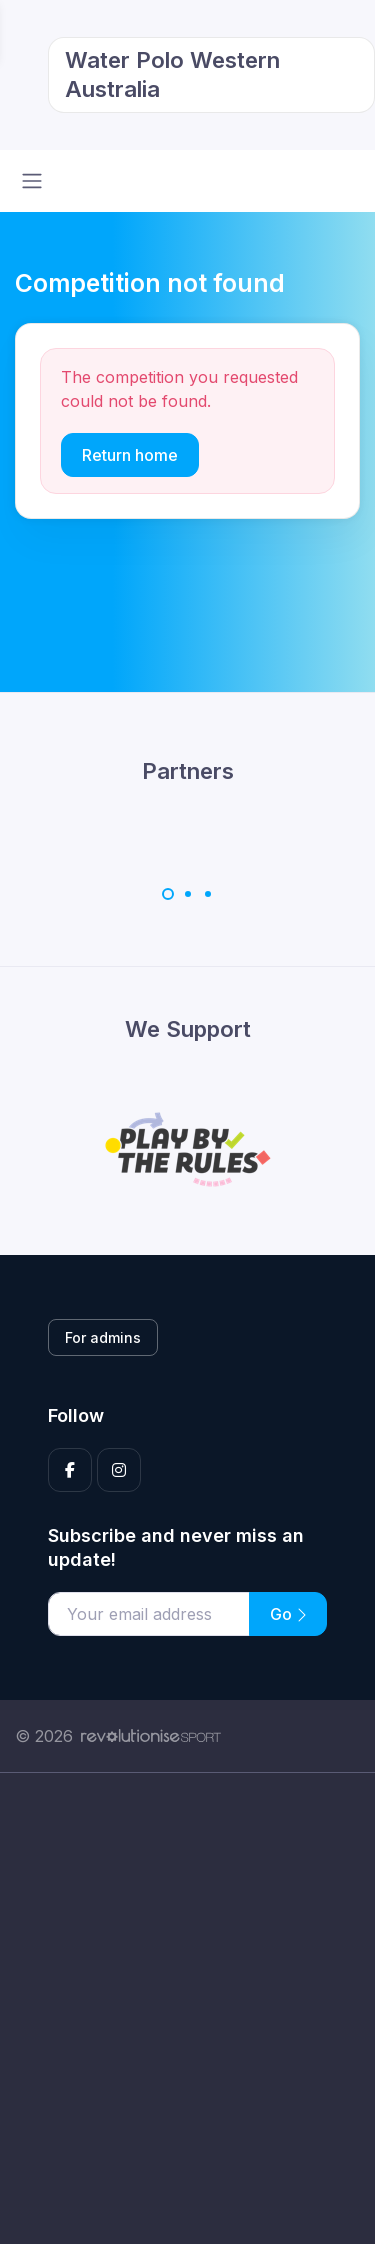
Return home (130, 455)
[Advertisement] (187, 2008)
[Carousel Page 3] (208, 894)
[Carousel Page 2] (188, 894)
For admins (103, 1337)
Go (288, 1614)
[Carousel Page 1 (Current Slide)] (168, 894)
